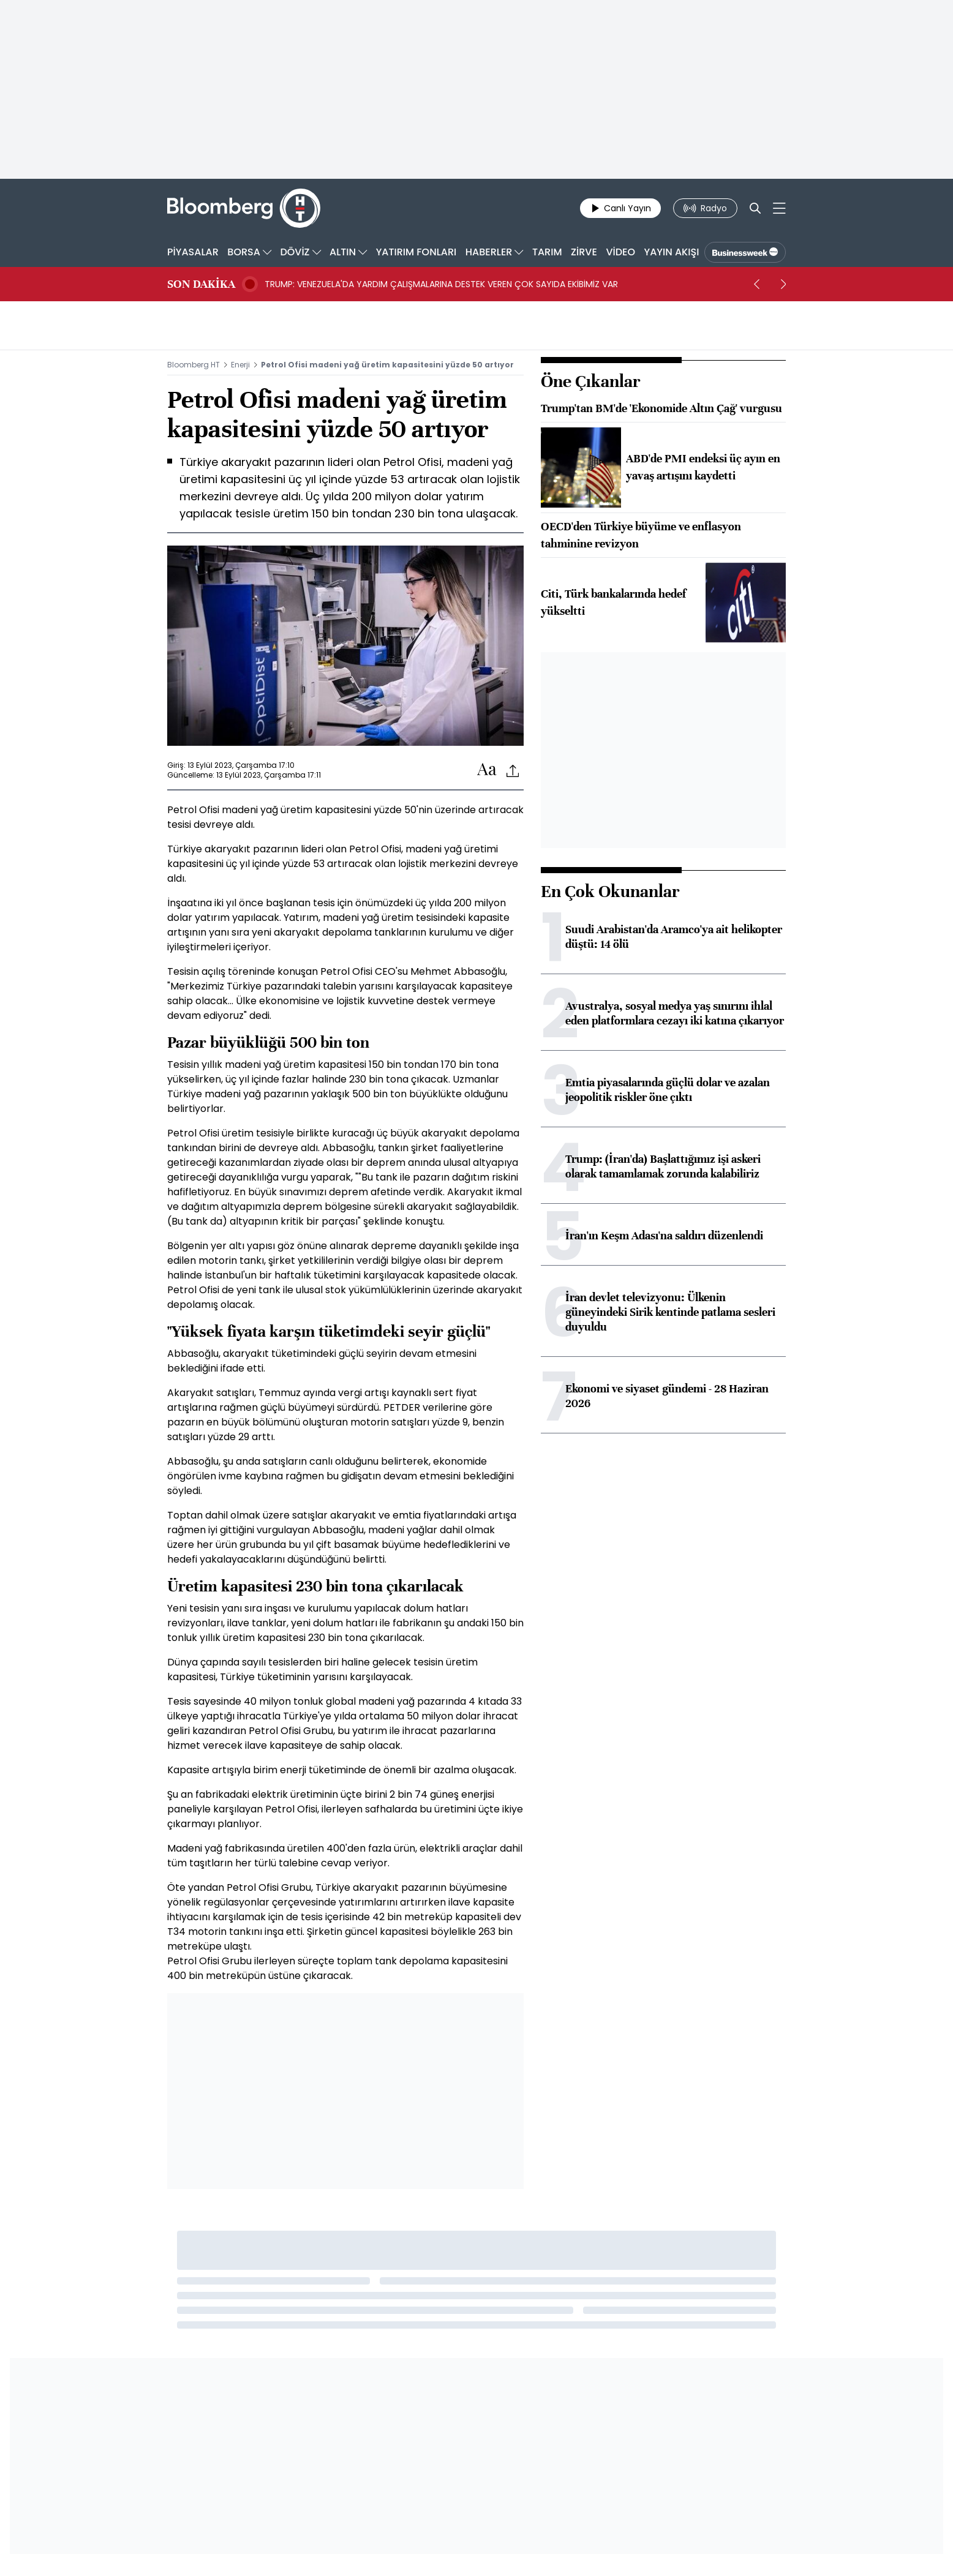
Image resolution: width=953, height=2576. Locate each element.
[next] (783, 284)
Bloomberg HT (193, 364)
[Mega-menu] (779, 208)
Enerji (240, 364)
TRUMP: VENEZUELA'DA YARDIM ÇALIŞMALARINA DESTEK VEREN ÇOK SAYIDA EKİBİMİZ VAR (441, 284)
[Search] (755, 208)
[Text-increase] (487, 769)
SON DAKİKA (201, 284)
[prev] (756, 284)
